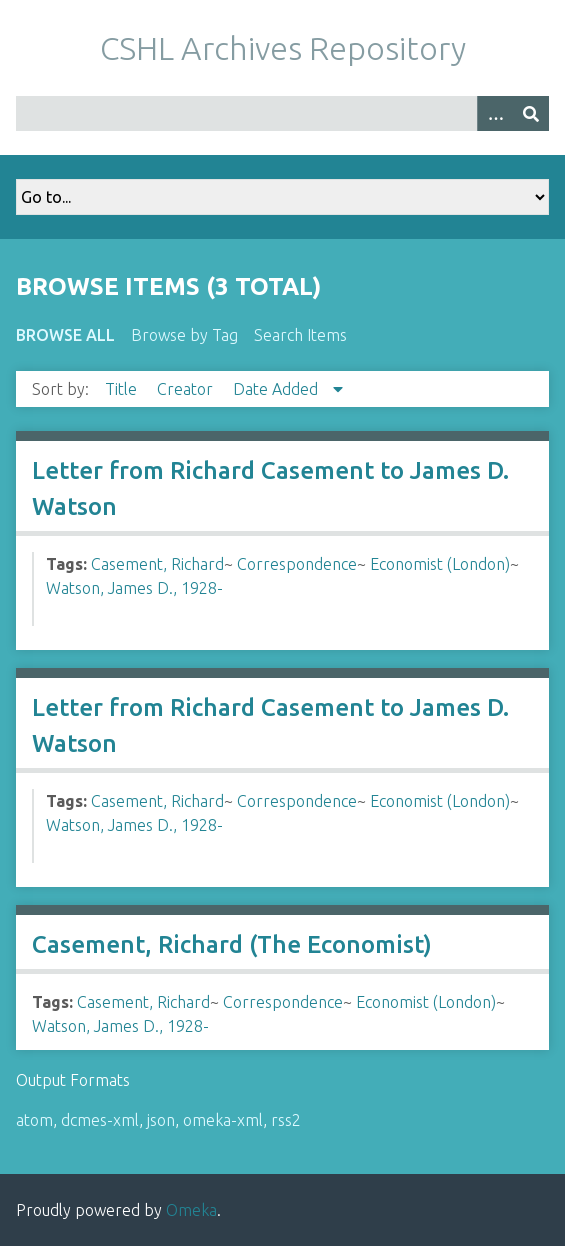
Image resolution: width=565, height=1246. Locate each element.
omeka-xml (223, 1120)
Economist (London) (440, 564)
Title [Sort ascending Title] (123, 389)
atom (34, 1120)
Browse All (65, 335)
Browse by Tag (184, 335)
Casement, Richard (157, 564)
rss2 (286, 1120)
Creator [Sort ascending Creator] (187, 389)
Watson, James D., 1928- (134, 588)
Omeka (191, 1210)
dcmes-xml (100, 1120)
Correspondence (297, 564)
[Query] (282, 113)
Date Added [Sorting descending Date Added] (277, 389)
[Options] (495, 113)
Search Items (300, 335)
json (161, 1120)
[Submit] (531, 113)
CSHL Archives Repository (283, 48)
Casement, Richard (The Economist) (232, 944)
